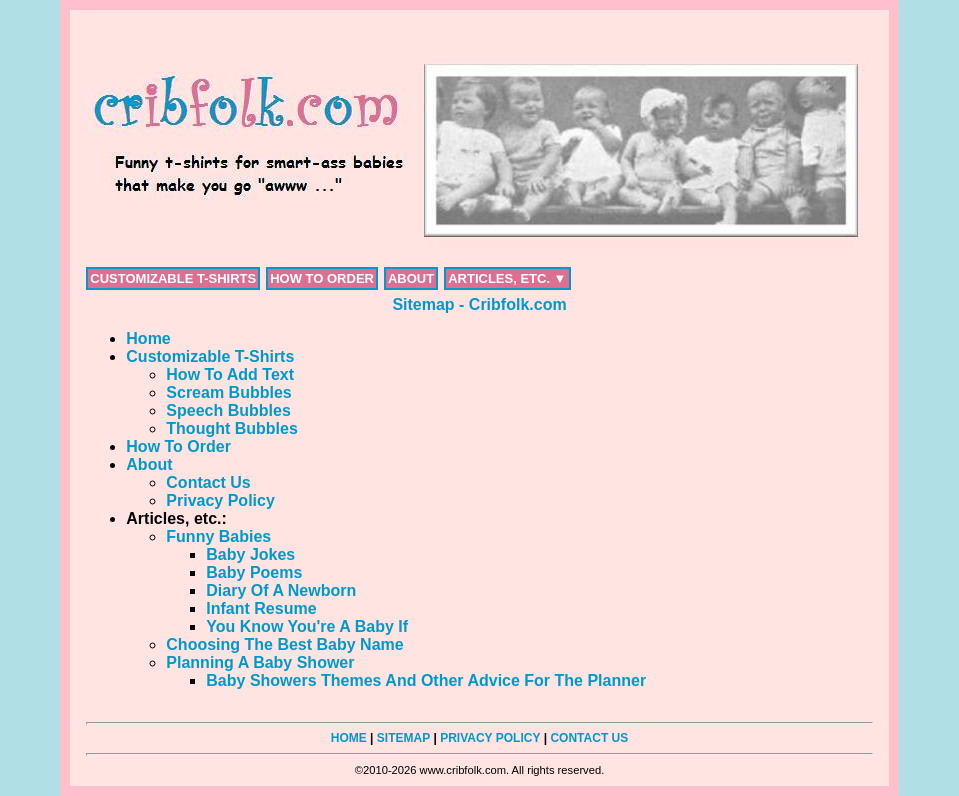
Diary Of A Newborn (281, 590)
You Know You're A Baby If (307, 626)
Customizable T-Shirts (210, 356)
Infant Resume (261, 608)
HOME (349, 738)
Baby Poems (254, 572)
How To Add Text (230, 374)
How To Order (178, 446)
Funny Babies (218, 536)
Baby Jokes (250, 554)
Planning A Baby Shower (260, 662)
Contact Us (208, 482)
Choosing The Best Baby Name (284, 644)
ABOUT (411, 278)
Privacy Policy (220, 500)
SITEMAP (403, 738)
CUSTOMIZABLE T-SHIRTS (173, 278)
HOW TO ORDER (322, 278)
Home (148, 338)
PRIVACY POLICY (490, 738)
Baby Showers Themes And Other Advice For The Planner (426, 680)
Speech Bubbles (228, 410)
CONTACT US (589, 738)
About (149, 464)
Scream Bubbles (228, 392)
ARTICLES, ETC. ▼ (507, 278)
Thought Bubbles (232, 428)
